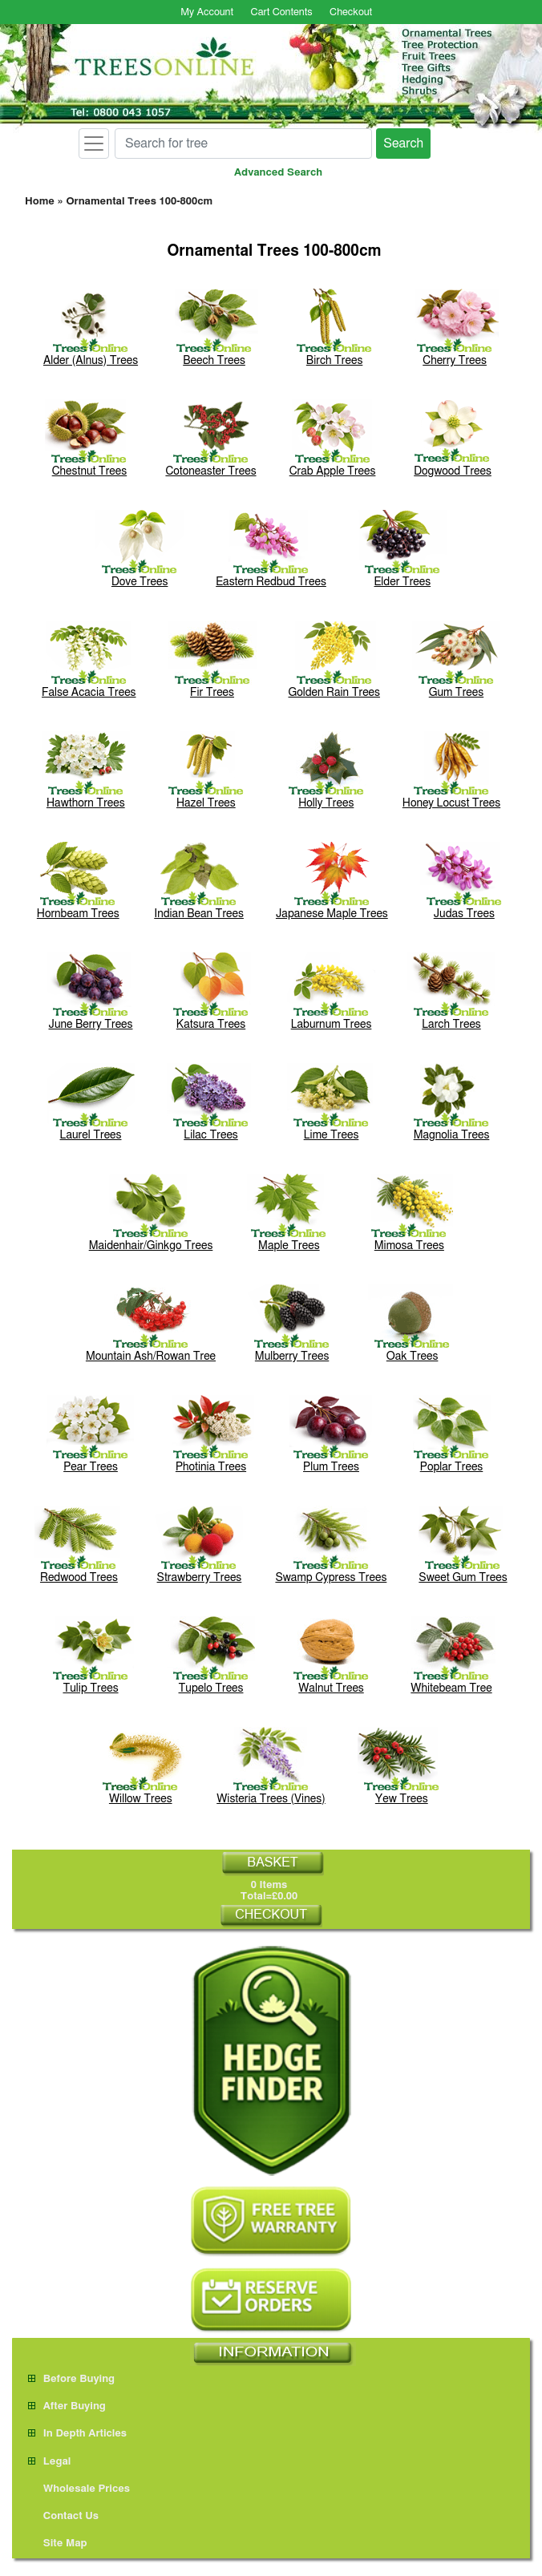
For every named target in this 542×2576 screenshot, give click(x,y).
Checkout (351, 12)
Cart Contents (282, 12)
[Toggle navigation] (94, 143)
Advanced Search (278, 173)
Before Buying (71, 2379)
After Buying (67, 2406)
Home (40, 201)
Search (403, 143)
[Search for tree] (243, 143)
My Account (206, 12)
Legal (49, 2462)
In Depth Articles (77, 2433)
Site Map (57, 2543)
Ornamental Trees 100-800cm (139, 201)
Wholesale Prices (79, 2489)
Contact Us (63, 2516)
